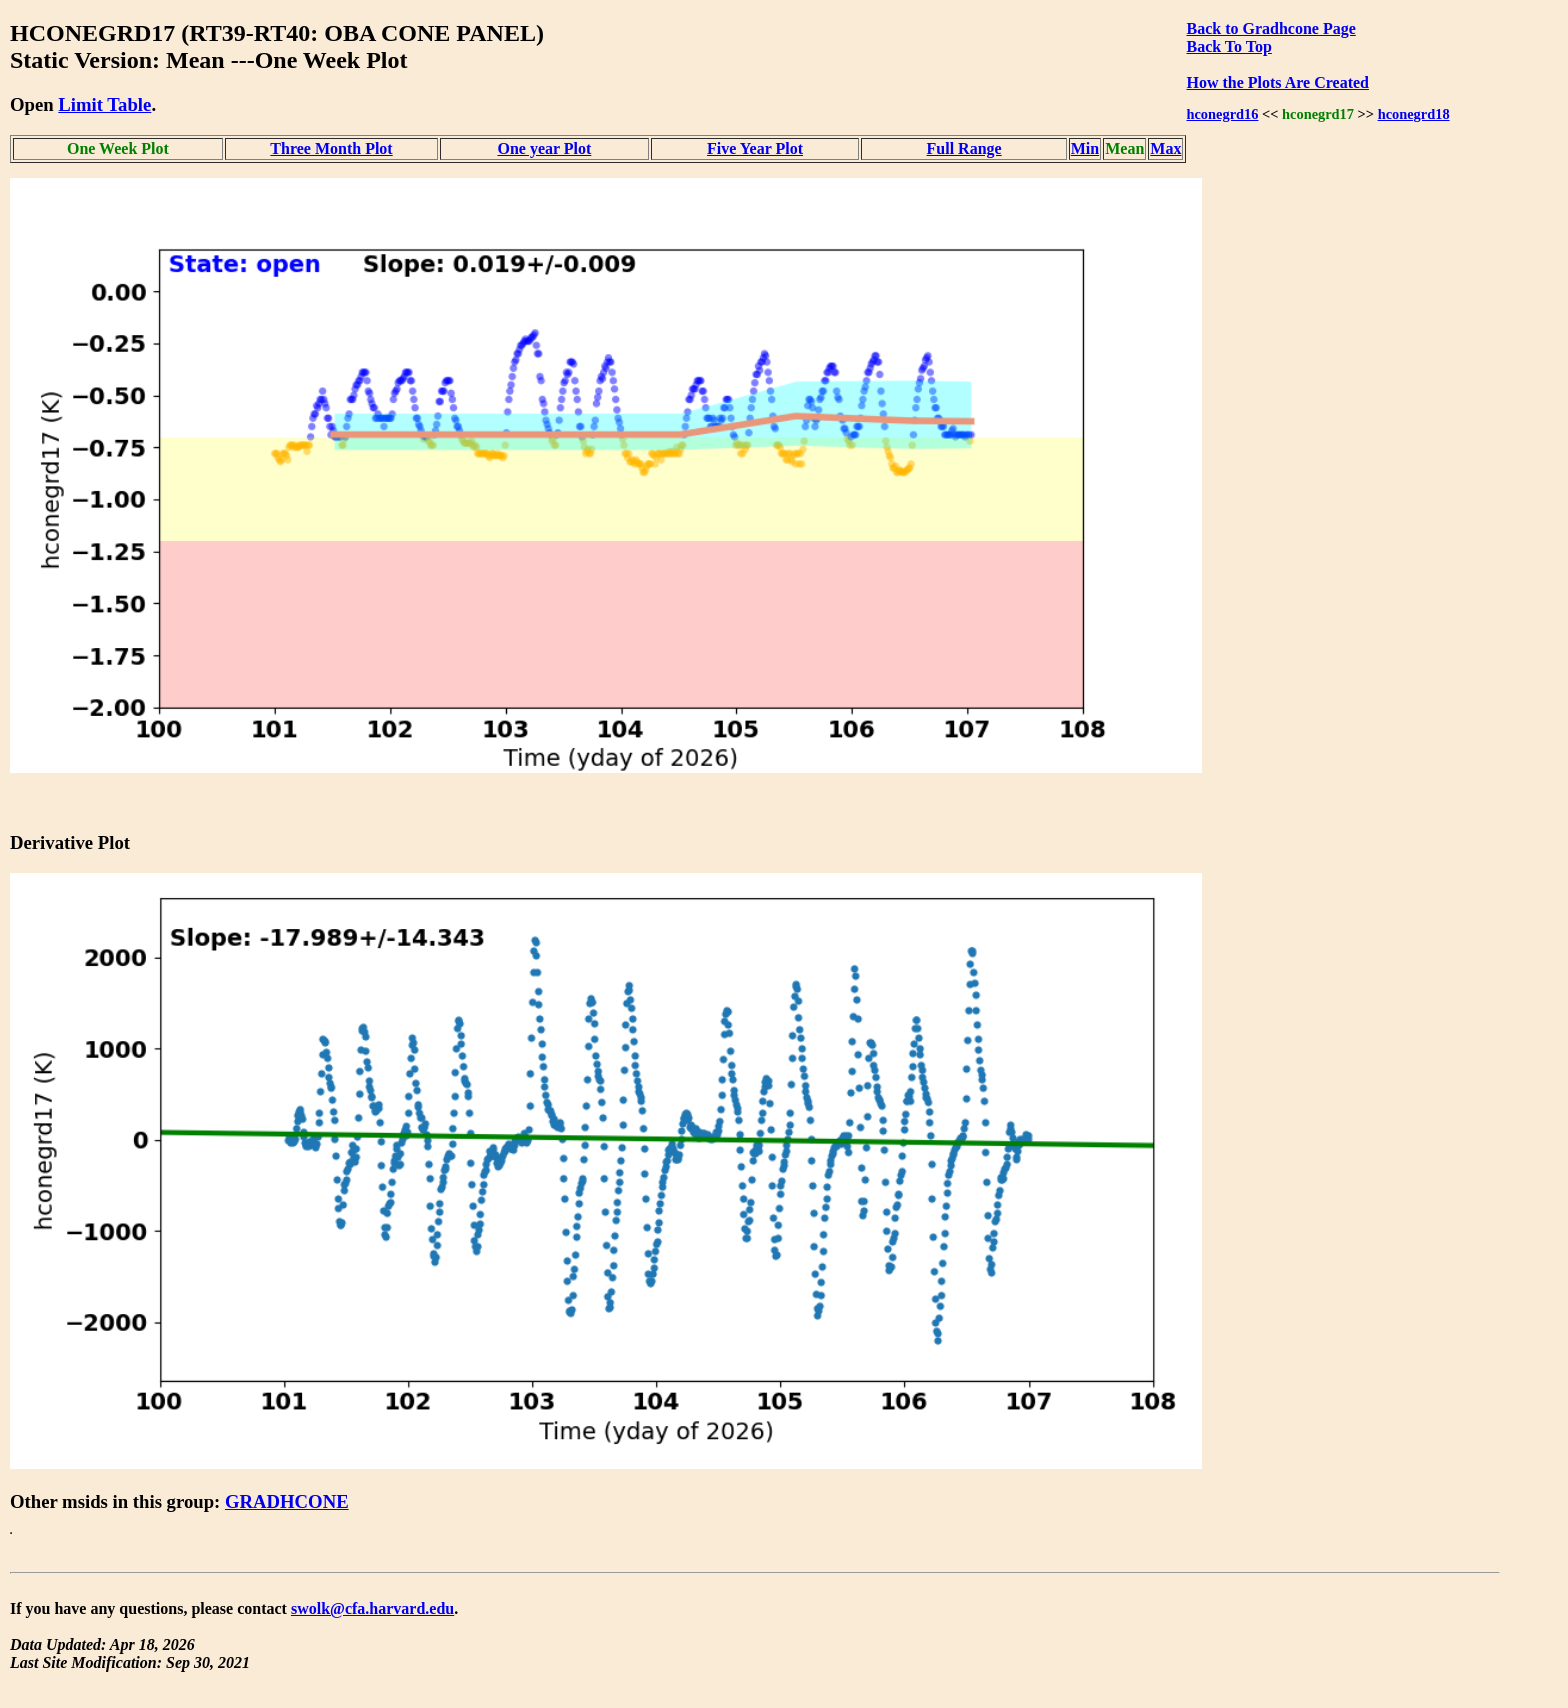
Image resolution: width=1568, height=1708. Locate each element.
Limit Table (104, 104)
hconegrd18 (1414, 114)
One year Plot (544, 148)
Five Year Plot (755, 148)
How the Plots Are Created (1277, 82)
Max (1165, 148)
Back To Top (1228, 46)
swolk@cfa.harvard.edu (372, 1608)
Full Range (964, 148)
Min (1085, 148)
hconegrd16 (1222, 114)
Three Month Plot (331, 148)
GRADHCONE (287, 1501)
